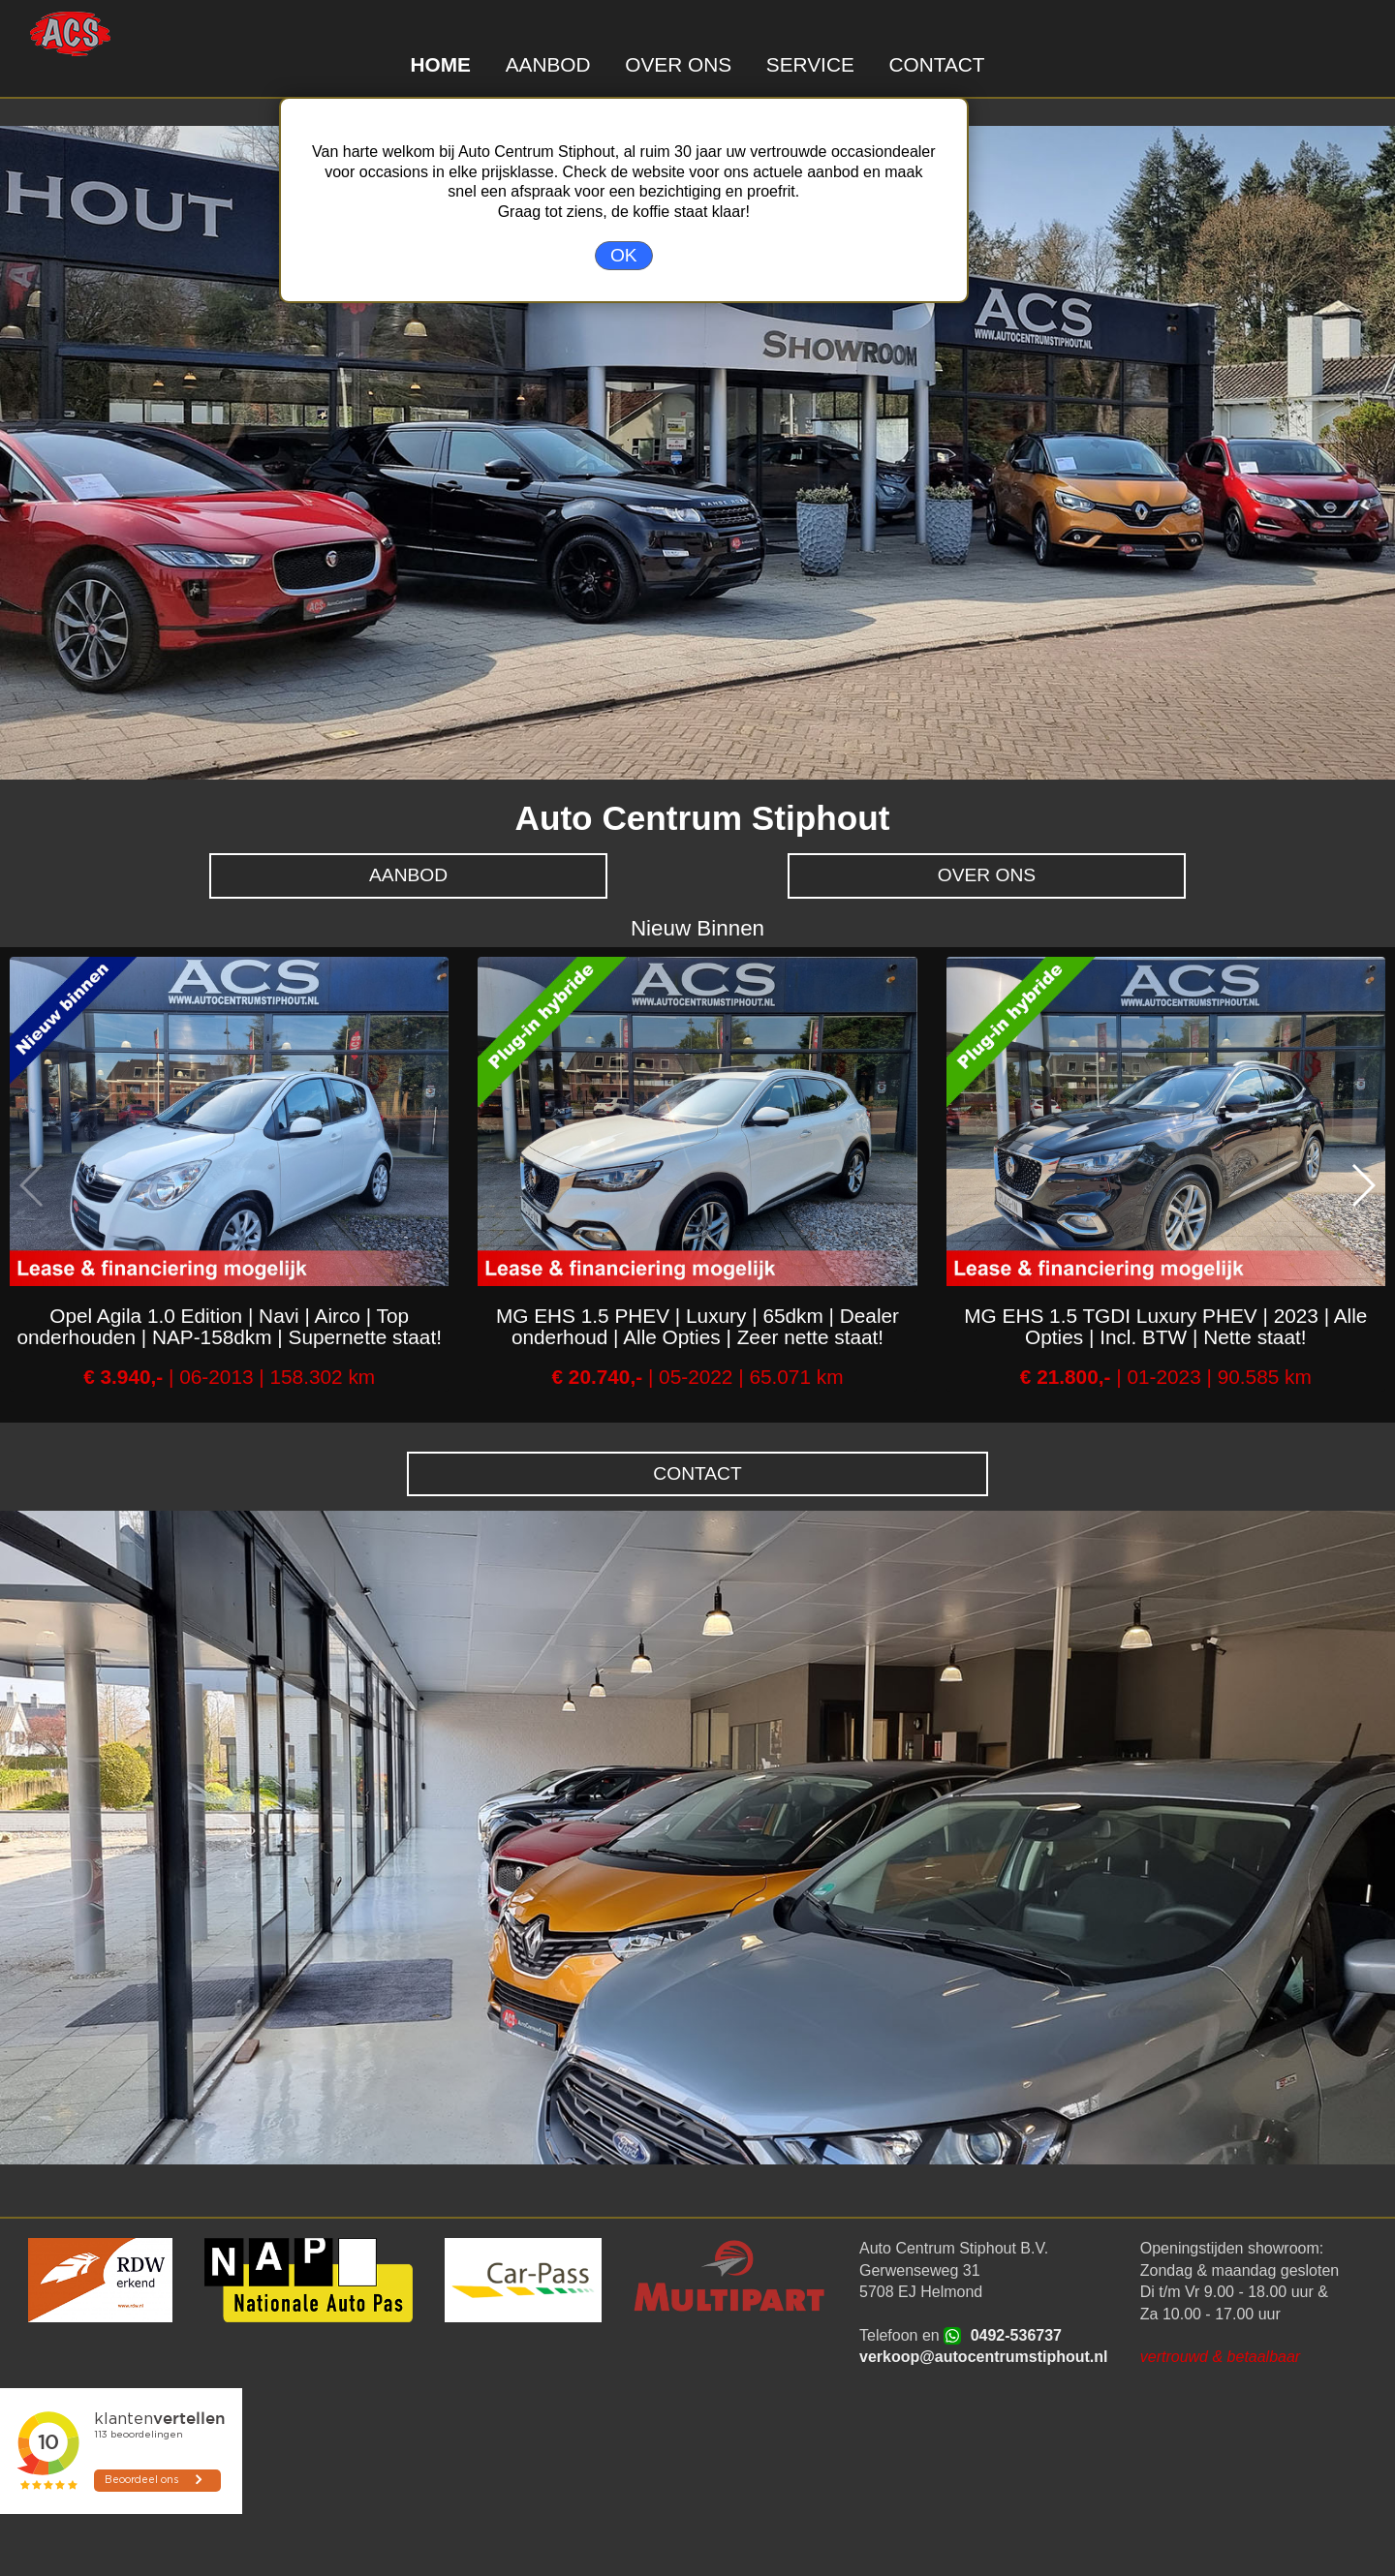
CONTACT (937, 64)
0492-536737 (1016, 2335)
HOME (440, 64)
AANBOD (548, 64)
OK (623, 255)
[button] (1362, 1185)
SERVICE (810, 64)
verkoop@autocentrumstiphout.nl (983, 2356)
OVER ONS (678, 64)
